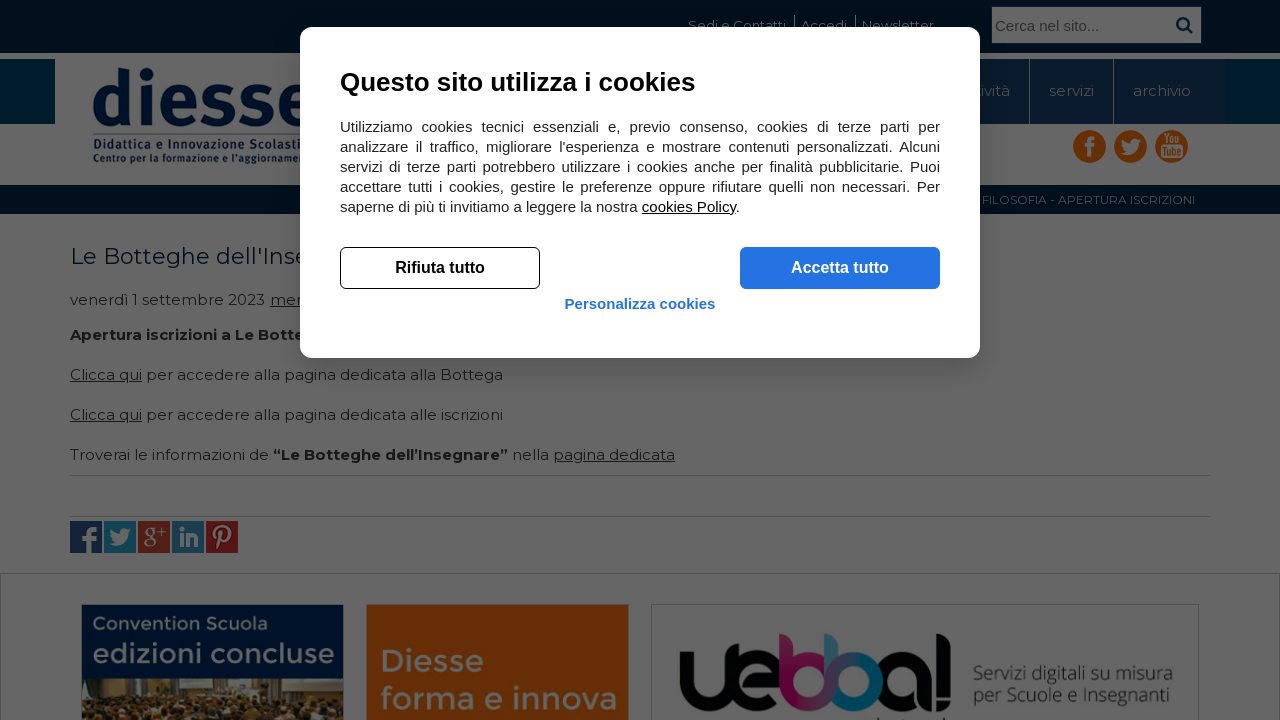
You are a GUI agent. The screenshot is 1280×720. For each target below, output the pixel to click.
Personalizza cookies (640, 612)
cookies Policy (689, 499)
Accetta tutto (840, 560)
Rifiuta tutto (440, 560)
